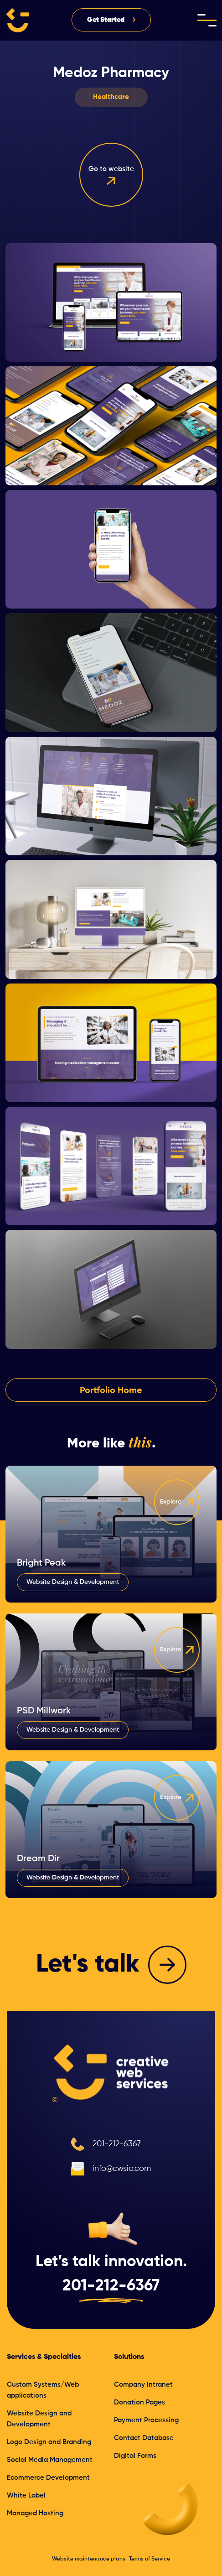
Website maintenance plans (88, 2559)
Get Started (105, 19)
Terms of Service (149, 2559)
